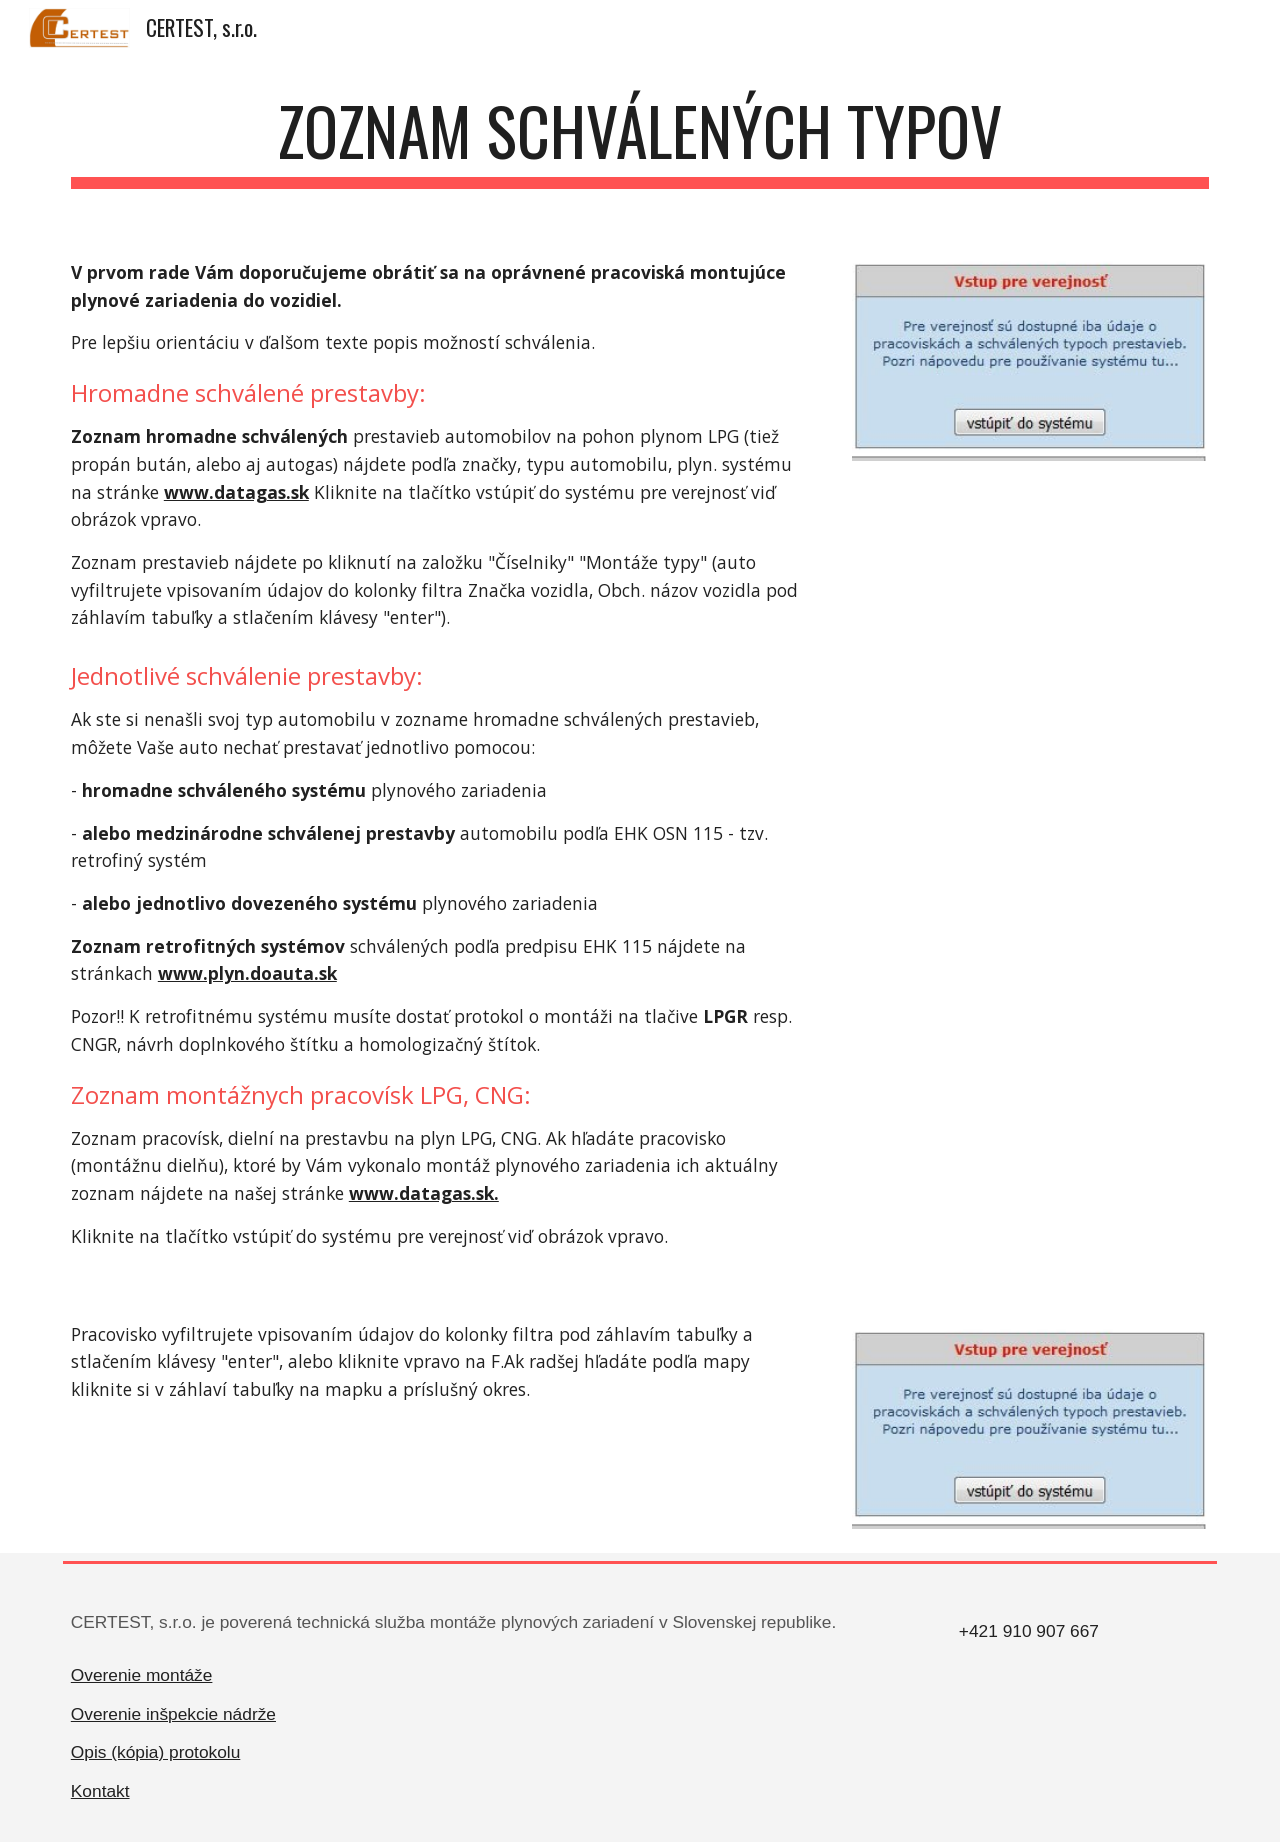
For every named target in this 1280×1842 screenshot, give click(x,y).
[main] (640, 140)
